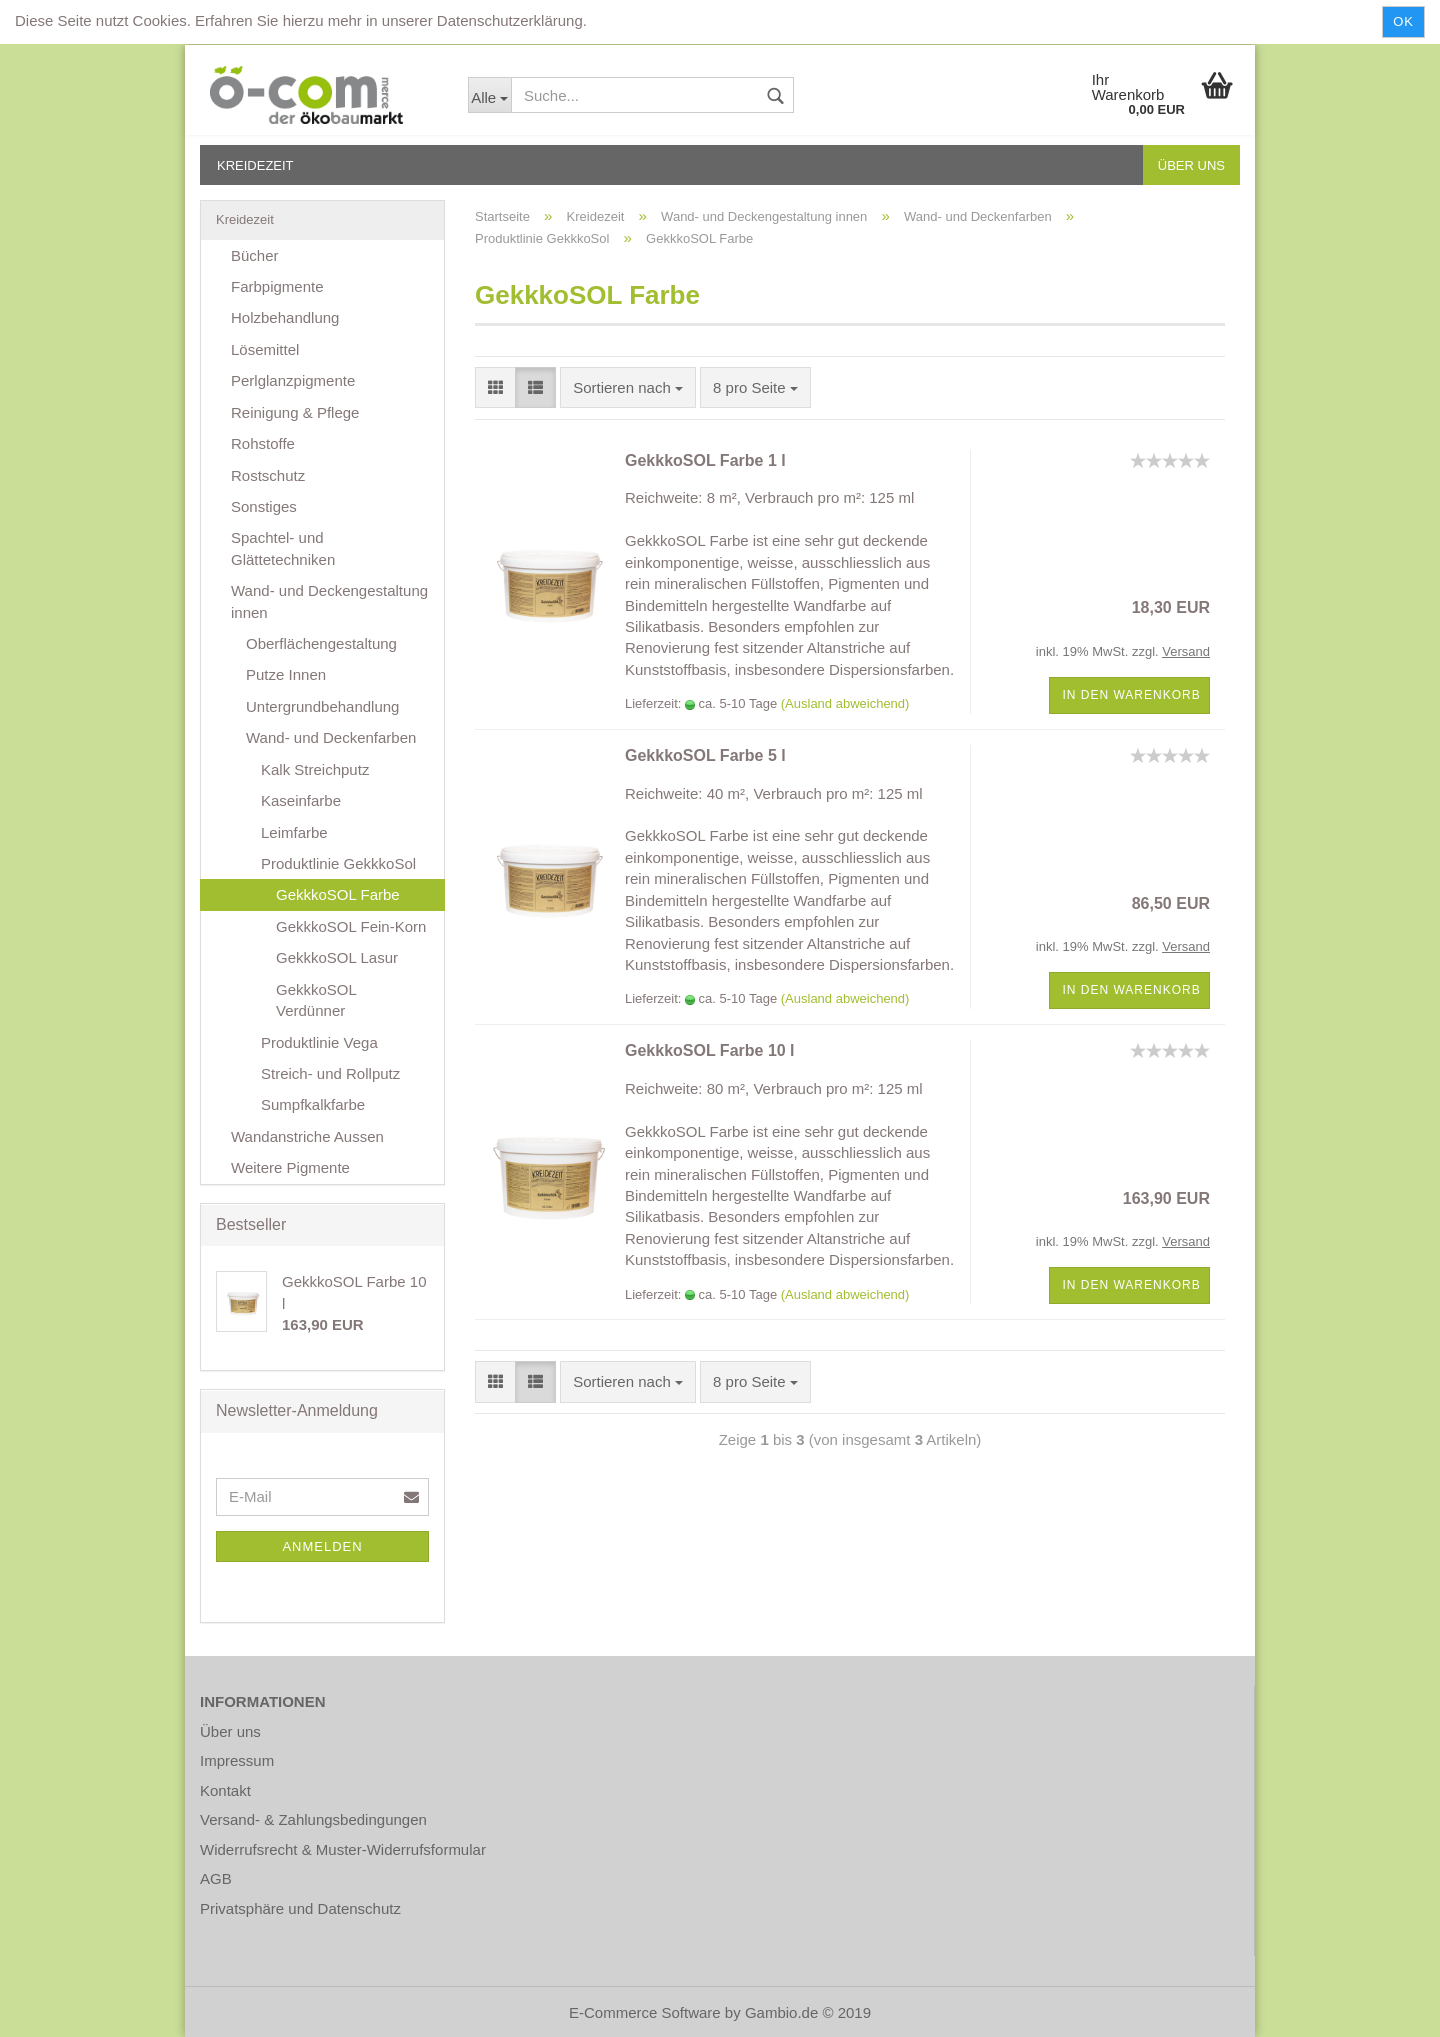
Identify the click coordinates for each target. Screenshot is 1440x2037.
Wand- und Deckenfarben (331, 737)
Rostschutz (268, 475)
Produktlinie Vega (319, 1042)
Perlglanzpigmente (293, 380)
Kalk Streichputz (315, 769)
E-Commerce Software (645, 2012)
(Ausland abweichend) (845, 703)
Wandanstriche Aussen (307, 1136)
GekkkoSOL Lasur (337, 957)
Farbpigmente (277, 286)
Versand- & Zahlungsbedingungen (313, 1819)
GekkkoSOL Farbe (338, 894)
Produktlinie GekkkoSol (338, 863)
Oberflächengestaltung (321, 643)
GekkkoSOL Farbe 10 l (710, 1050)
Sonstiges (264, 506)
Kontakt (225, 1790)
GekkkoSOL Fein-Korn (351, 926)
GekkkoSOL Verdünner (316, 1000)
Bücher (255, 255)
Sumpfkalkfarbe (313, 1104)
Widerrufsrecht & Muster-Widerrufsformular (343, 1849)
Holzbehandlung (285, 317)
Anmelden (322, 1546)
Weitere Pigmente (290, 1167)
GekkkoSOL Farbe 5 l (705, 755)
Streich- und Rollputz (330, 1073)
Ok (1403, 21)
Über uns (1191, 165)
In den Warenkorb (1131, 695)
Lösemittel (265, 349)
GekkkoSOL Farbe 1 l (705, 460)
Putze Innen (286, 674)
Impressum (237, 1760)
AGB (216, 1878)
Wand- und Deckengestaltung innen (329, 601)
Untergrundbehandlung (322, 706)
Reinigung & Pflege (295, 412)
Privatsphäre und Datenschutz (300, 1908)
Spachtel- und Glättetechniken (283, 548)
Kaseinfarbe (301, 800)
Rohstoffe (263, 443)
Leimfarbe (294, 832)
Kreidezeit (255, 165)
